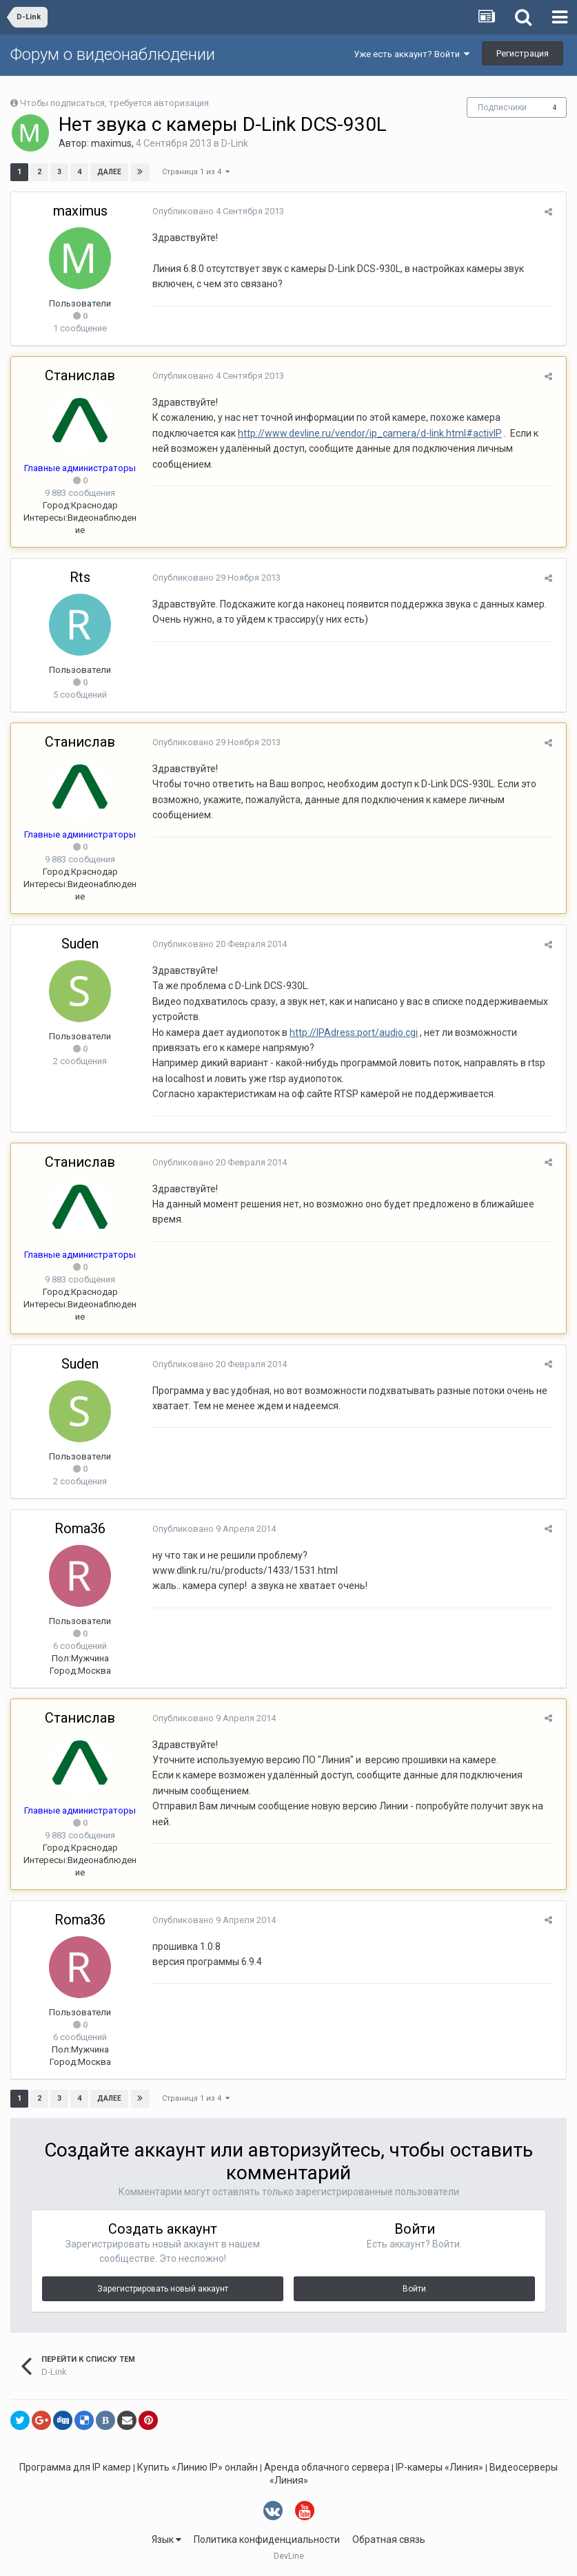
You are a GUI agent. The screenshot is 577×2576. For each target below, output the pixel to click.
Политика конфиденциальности (267, 2539)
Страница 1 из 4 (196, 171)
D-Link (234, 143)
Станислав (80, 375)
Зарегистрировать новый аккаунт (162, 2289)
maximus (111, 143)
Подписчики (502, 107)
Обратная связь (388, 2539)
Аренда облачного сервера (326, 2467)
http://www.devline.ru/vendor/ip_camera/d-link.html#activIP (366, 433)
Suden (80, 943)
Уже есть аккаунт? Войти (411, 54)
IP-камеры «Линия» (439, 2467)
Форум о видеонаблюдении (112, 54)
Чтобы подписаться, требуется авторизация (114, 103)
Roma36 (79, 1528)
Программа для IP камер (75, 2467)
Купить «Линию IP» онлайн (197, 2467)
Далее (109, 172)
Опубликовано (215, 211)
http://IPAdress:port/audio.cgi (350, 1032)
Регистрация (522, 53)
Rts (80, 577)
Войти (414, 2289)
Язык (166, 2539)
